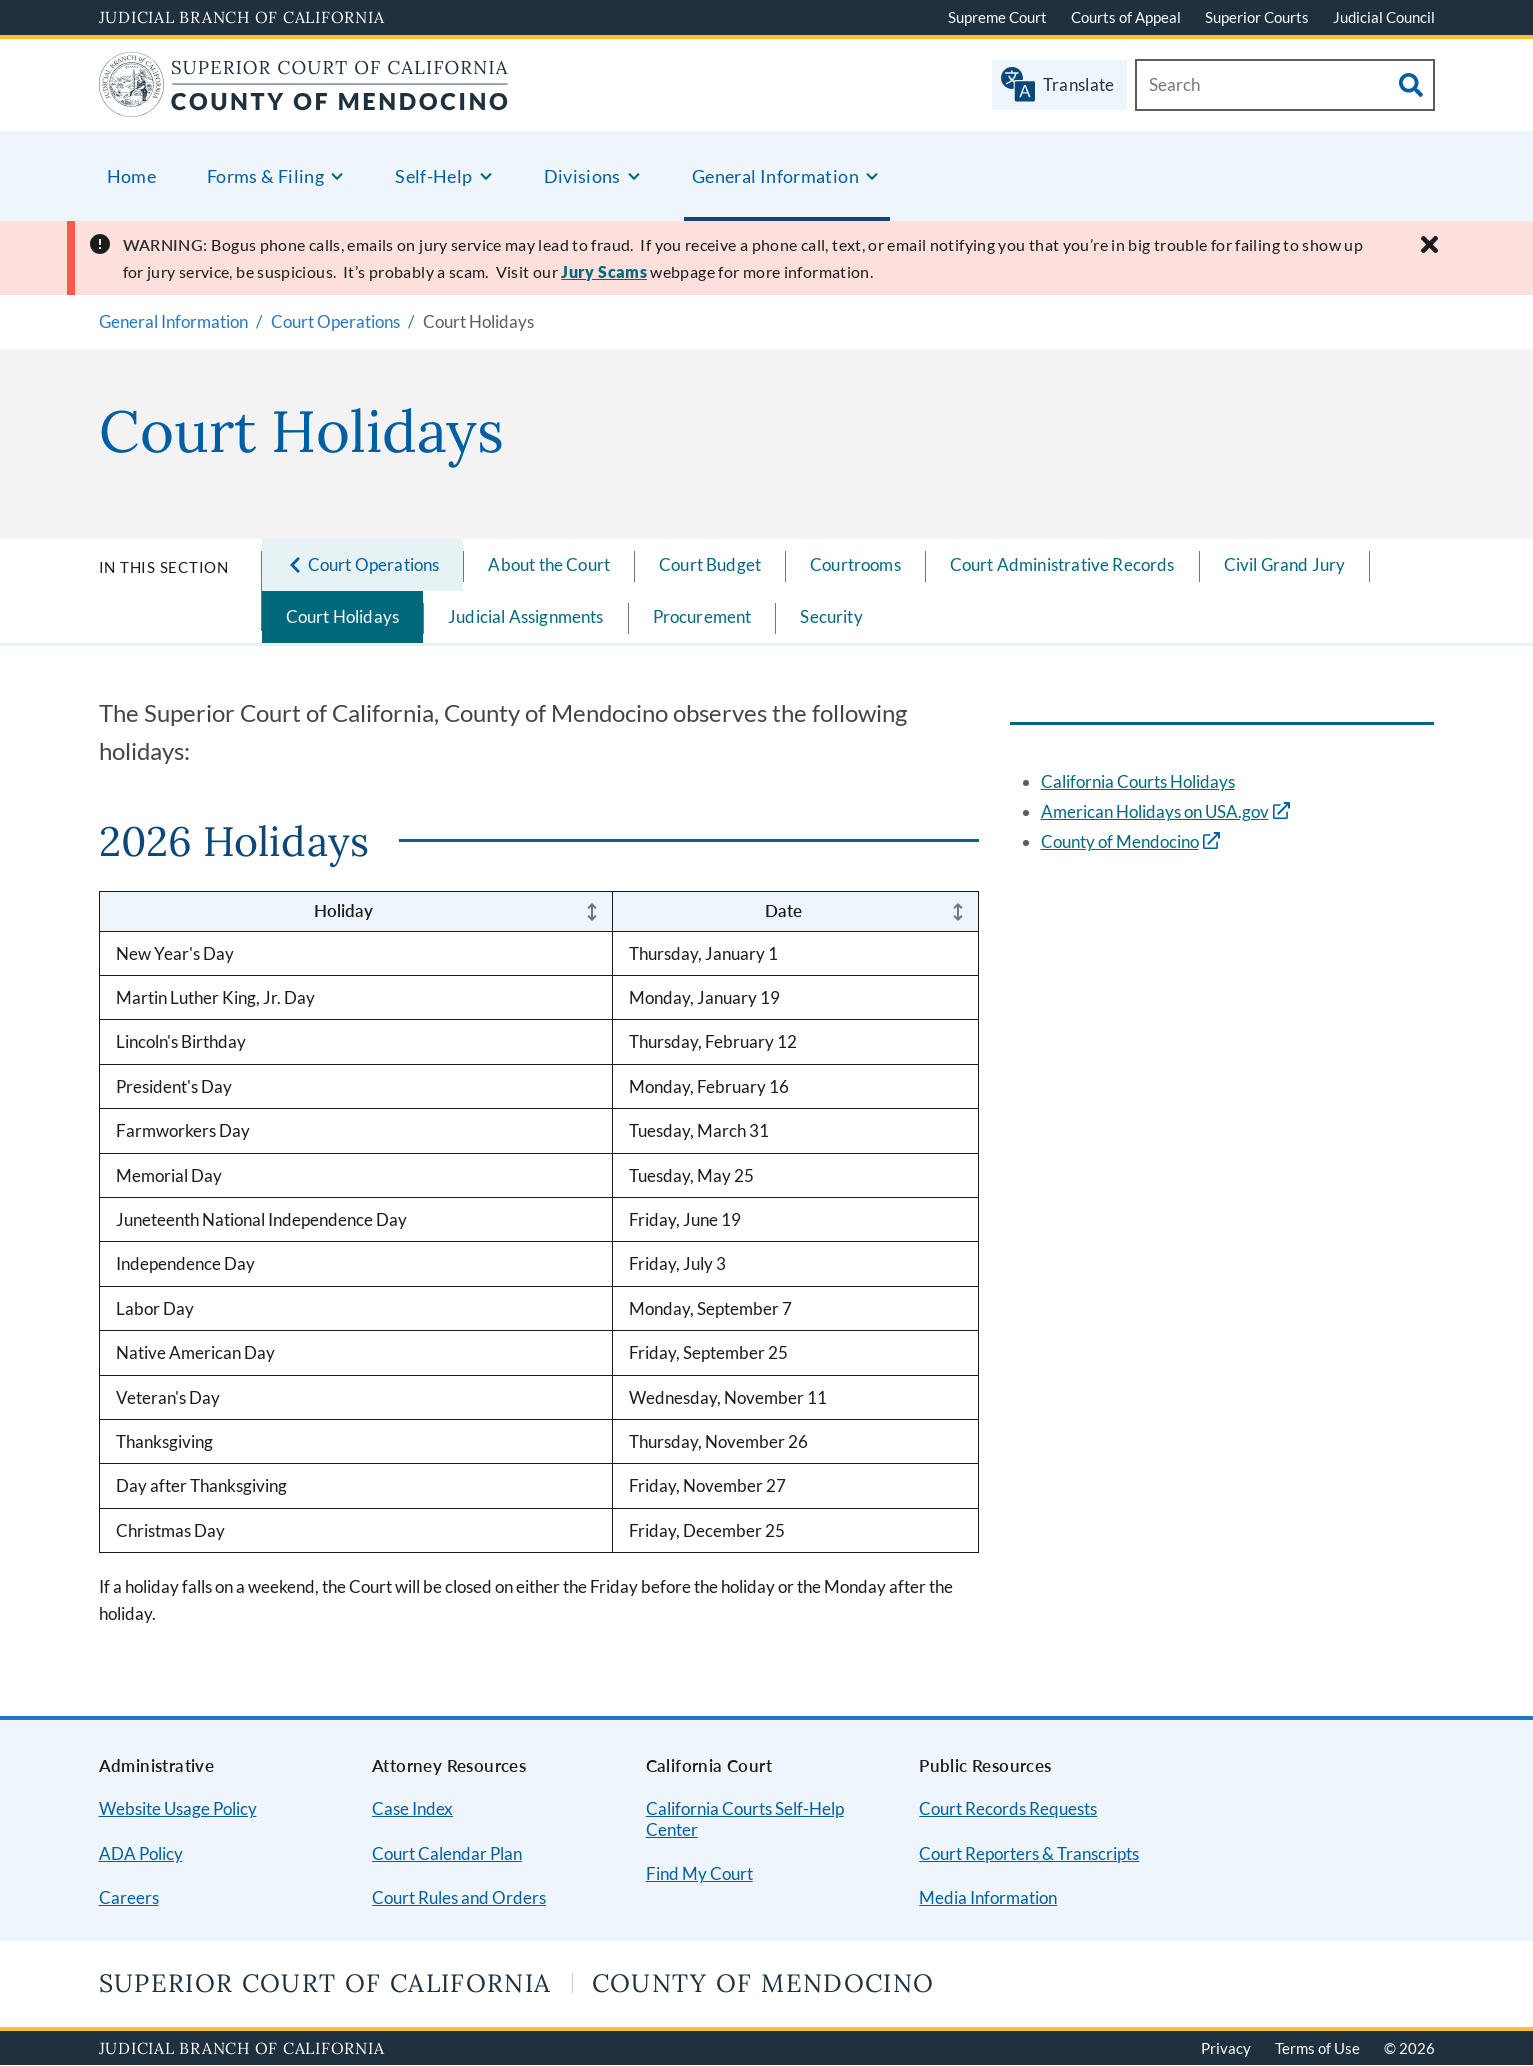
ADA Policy (141, 1853)
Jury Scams (604, 271)
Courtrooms (855, 564)
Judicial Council (1384, 17)
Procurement (702, 616)
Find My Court (699, 1873)
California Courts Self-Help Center (745, 1819)
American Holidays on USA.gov (1155, 811)
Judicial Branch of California (242, 17)
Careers (129, 1897)
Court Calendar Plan (447, 1853)
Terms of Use (1317, 2048)
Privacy (1226, 2048)
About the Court (549, 564)
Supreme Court (997, 17)
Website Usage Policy (178, 1808)
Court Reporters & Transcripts (1029, 1853)
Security (831, 616)
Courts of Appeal (1126, 17)
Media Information (988, 1897)
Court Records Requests (1008, 1808)
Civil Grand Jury (1285, 564)
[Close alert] (1429, 244)
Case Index (412, 1808)
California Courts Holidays (1138, 781)
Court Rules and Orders (459, 1897)
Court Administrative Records (1062, 564)
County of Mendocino (1120, 841)
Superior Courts (1257, 17)
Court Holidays (342, 616)
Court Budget (710, 564)
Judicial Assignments (525, 616)
